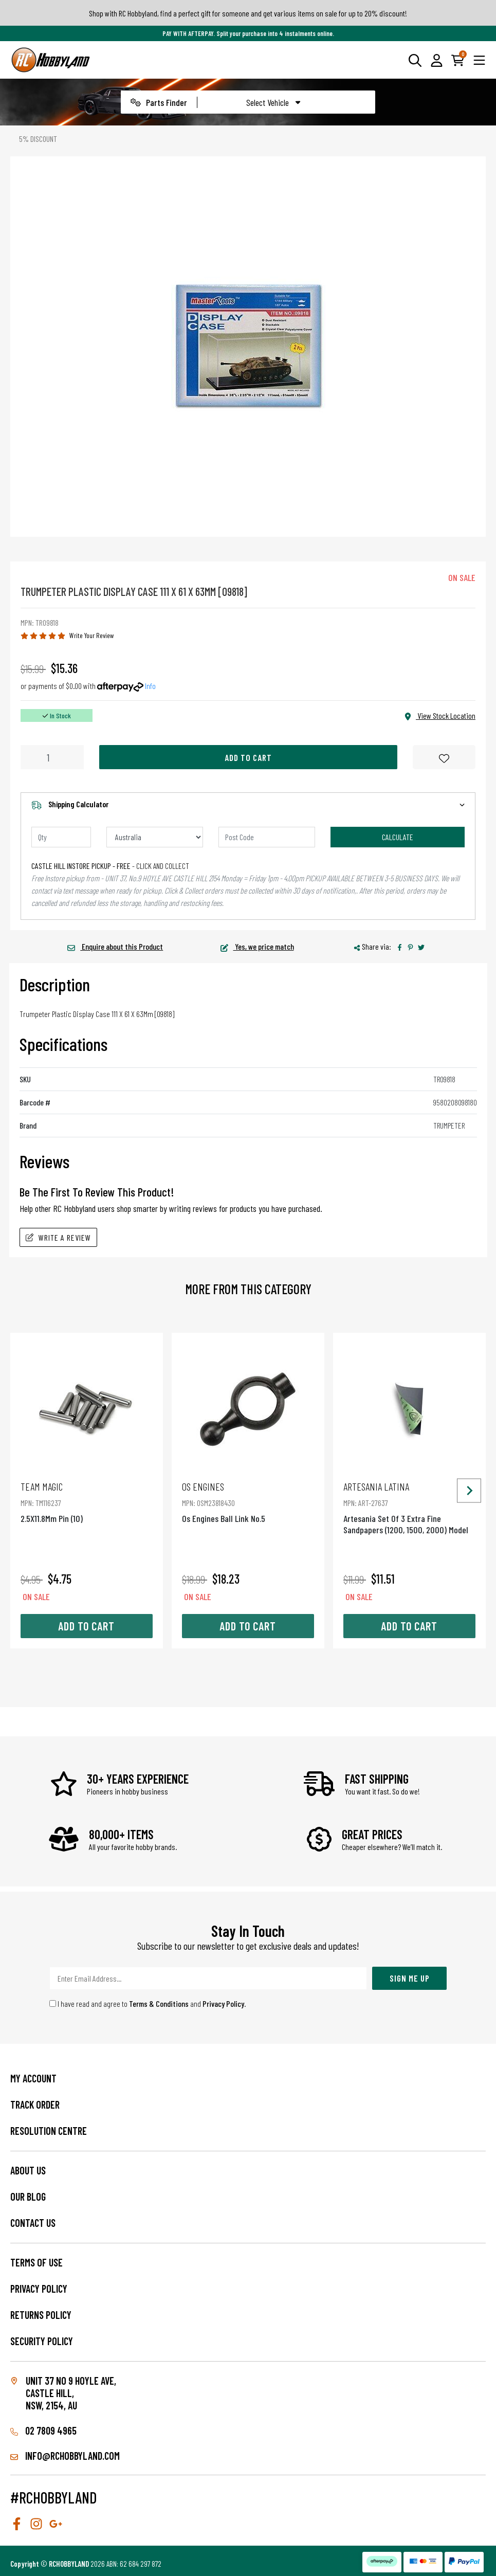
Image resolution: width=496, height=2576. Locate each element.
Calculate (397, 837)
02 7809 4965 (43, 2430)
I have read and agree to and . (147, 2003)
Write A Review (58, 1237)
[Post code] (266, 837)
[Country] (154, 837)
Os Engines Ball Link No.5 (248, 1502)
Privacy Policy (223, 2003)
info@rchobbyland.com (65, 2456)
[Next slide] (469, 1490)
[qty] (61, 837)
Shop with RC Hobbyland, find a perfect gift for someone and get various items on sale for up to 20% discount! (248, 13)
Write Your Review (91, 635)
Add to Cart (248, 757)
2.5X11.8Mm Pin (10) (87, 1502)
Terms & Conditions (159, 2003)
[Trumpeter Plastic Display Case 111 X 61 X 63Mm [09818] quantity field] (52, 757)
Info (150, 686)
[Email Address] (208, 1978)
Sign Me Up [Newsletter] (410, 1978)
